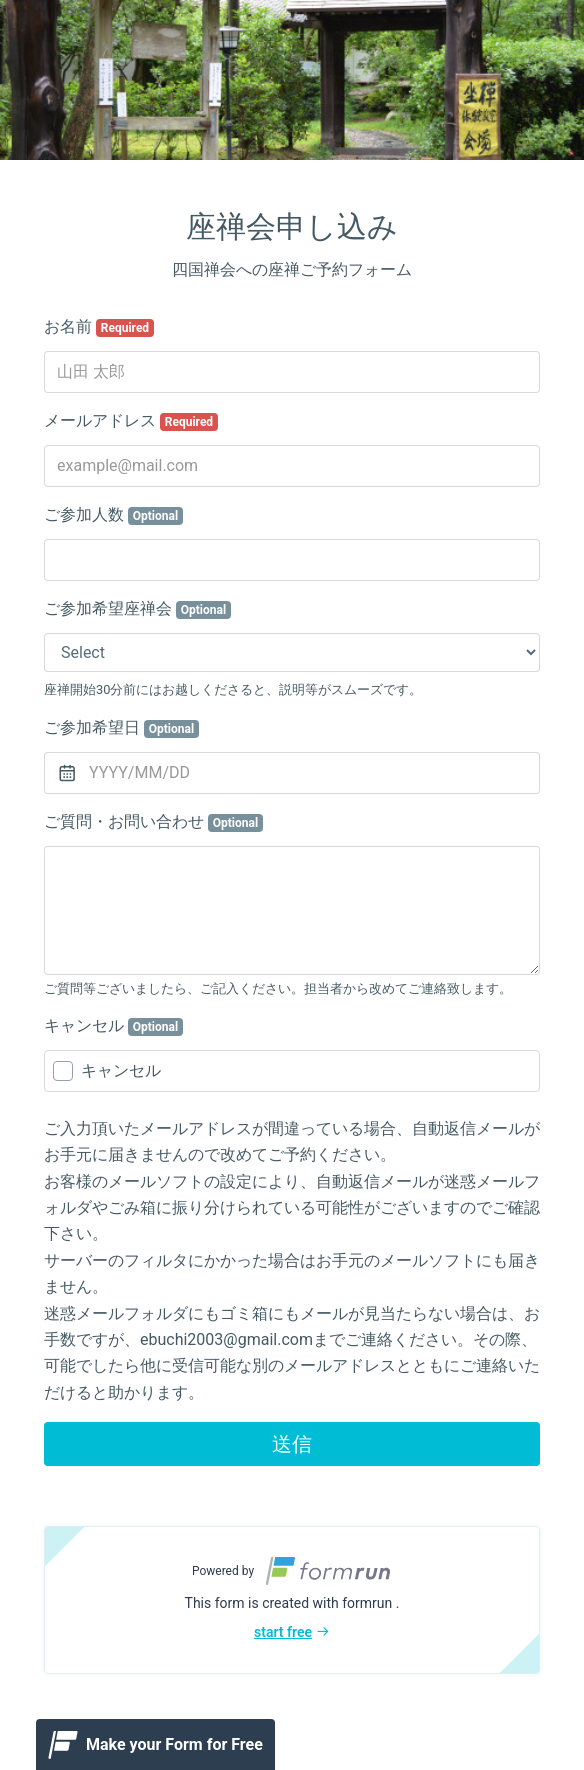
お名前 (99, 327)
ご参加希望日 (121, 728)
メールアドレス (131, 421)
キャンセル (113, 1026)
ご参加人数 (113, 515)
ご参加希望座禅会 (137, 609)
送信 (292, 1444)
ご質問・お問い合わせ (153, 822)
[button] (292, 1600)
